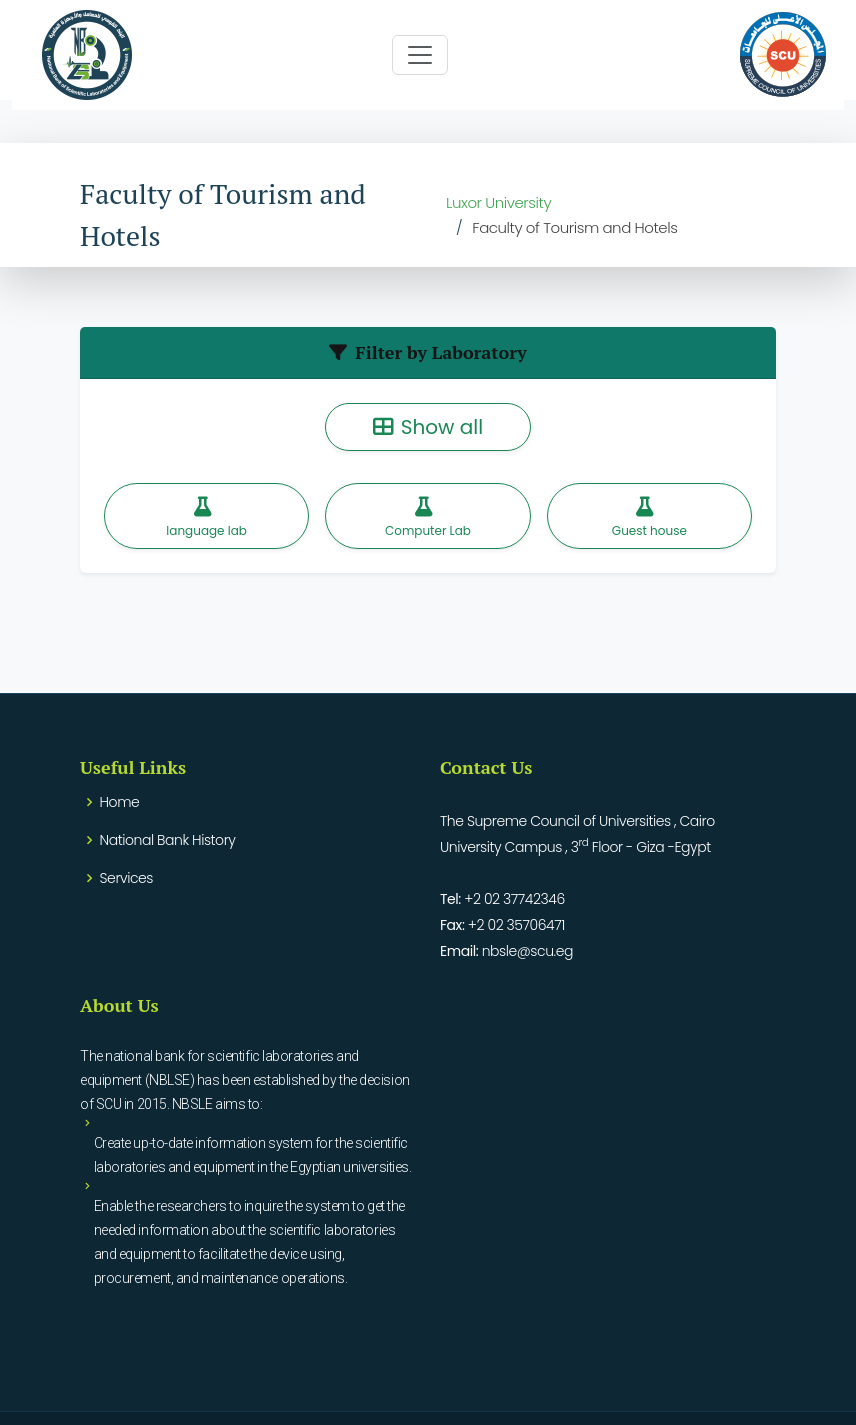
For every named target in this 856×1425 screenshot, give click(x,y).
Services (126, 878)
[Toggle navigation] (420, 55)
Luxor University (498, 202)
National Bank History (168, 840)
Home (120, 802)
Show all (428, 427)
